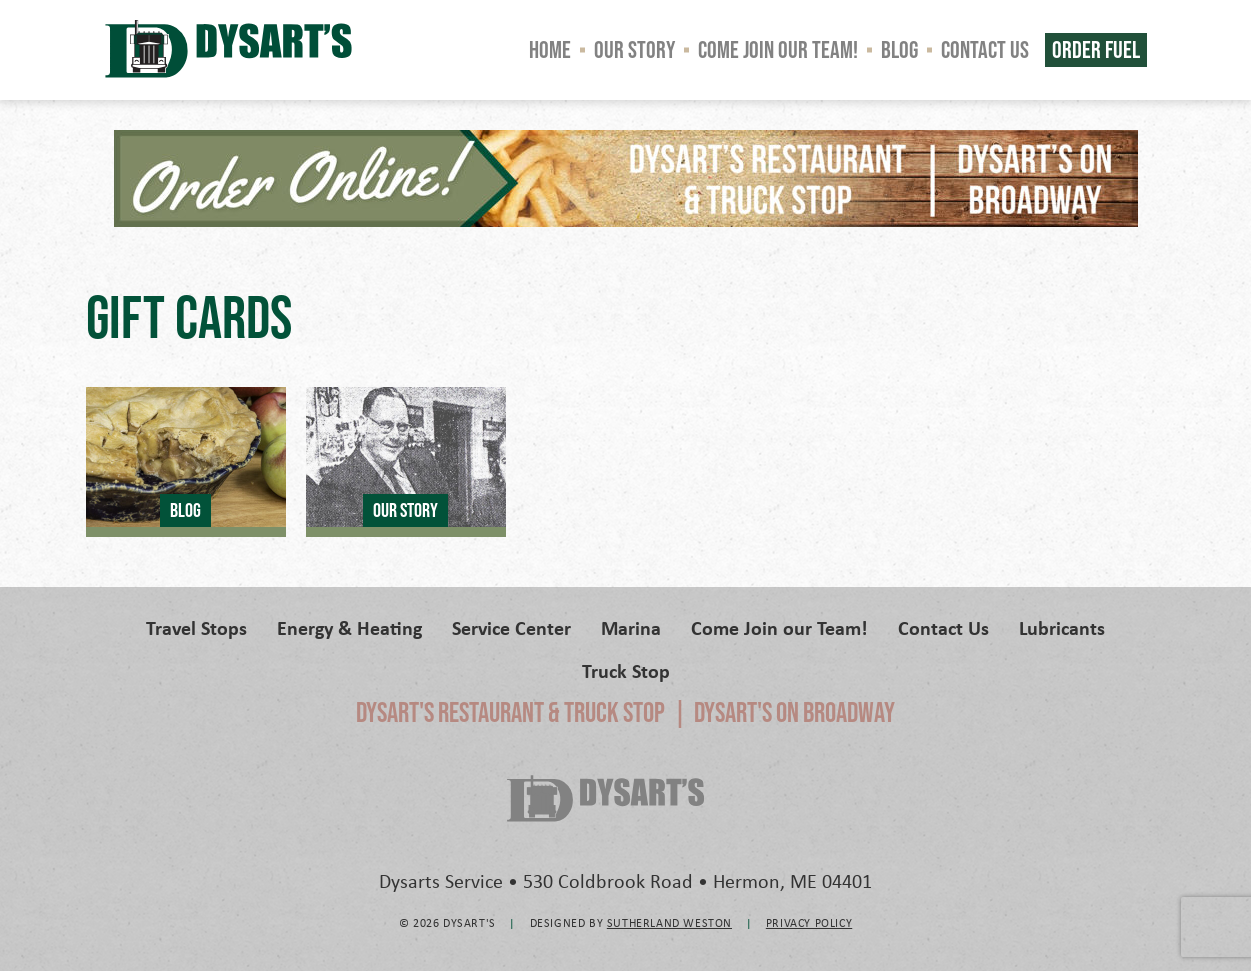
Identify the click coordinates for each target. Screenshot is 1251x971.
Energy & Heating (349, 627)
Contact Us (985, 49)
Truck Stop (626, 670)
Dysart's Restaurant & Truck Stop (510, 712)
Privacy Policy (809, 922)
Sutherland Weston (669, 922)
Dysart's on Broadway (794, 712)
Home (550, 49)
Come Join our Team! (778, 49)
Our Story (634, 49)
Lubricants (1062, 627)
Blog (899, 49)
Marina (631, 627)
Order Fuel (1096, 49)
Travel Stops (196, 627)
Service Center (511, 627)
